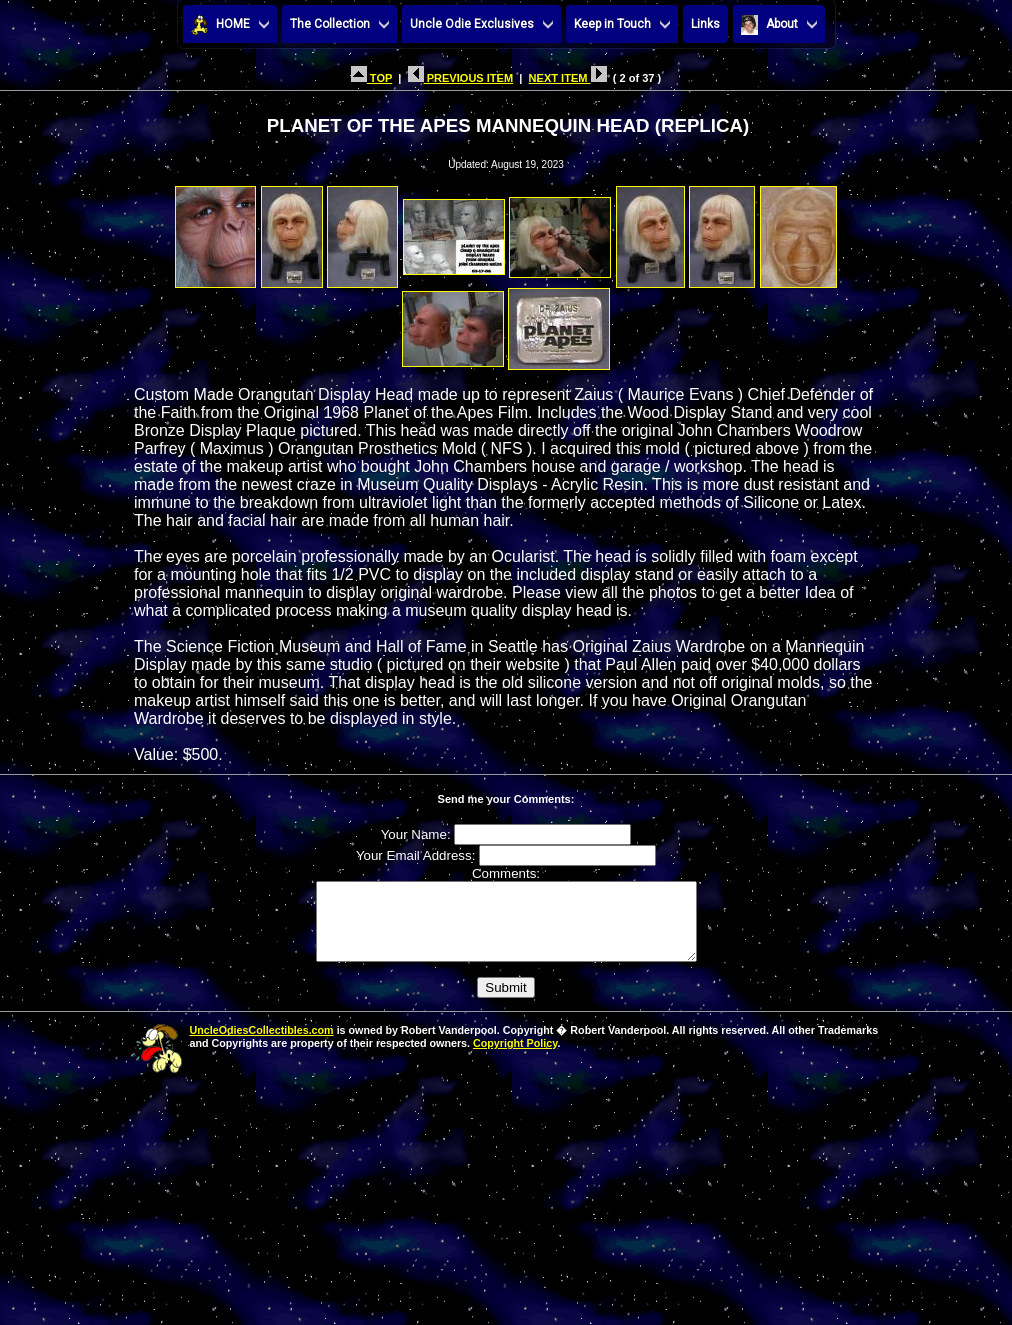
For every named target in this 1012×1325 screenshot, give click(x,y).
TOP (371, 78)
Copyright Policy (515, 1058)
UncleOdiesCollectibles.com (262, 1045)
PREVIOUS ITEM (461, 78)
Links (705, 24)
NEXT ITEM (568, 78)
